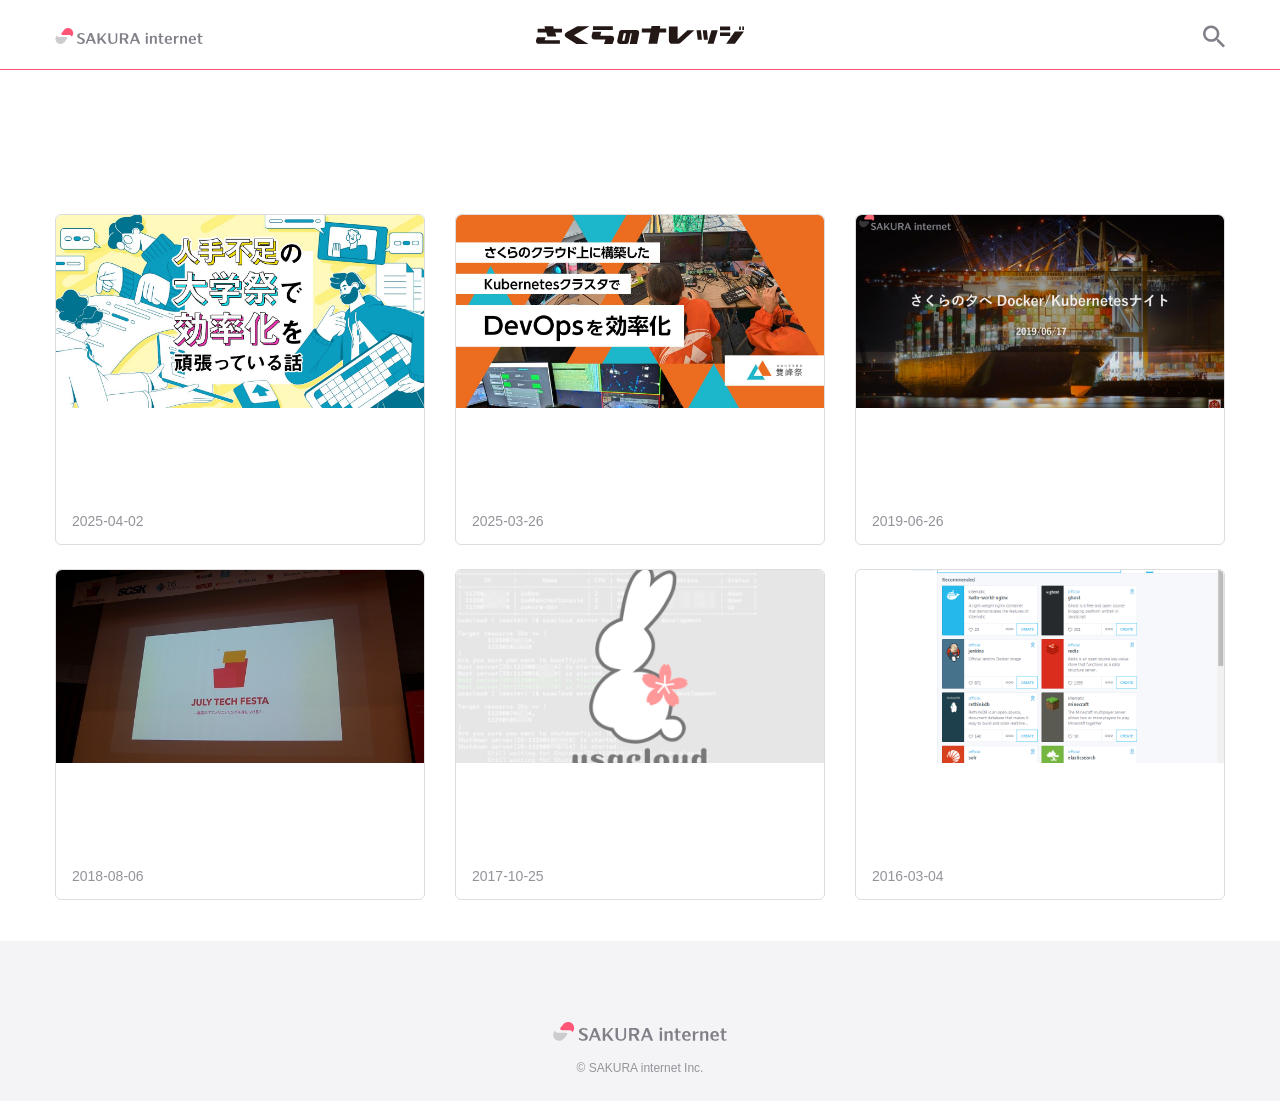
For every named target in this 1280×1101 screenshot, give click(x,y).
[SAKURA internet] (129, 36)
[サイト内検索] (1214, 36)
